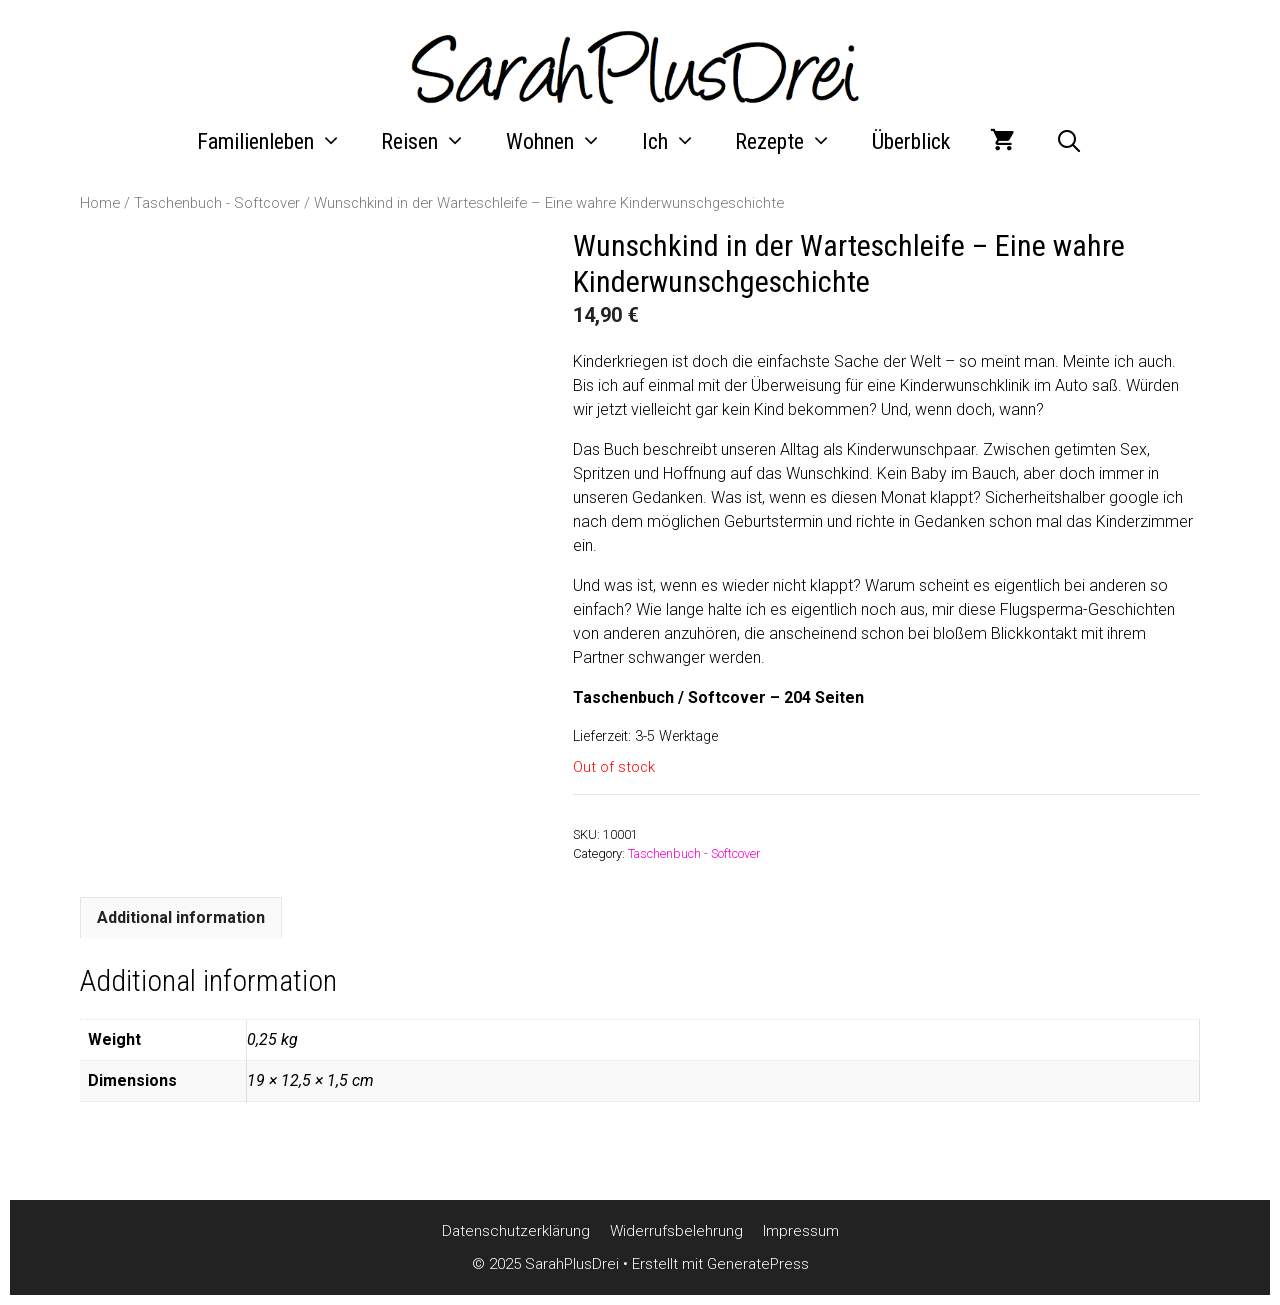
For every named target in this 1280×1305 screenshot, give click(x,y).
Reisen (433, 142)
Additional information (181, 917)
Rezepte (793, 142)
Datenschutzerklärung (516, 1231)
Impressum (801, 1231)
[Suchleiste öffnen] (1069, 142)
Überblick (911, 141)
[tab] (181, 917)
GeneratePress (758, 1264)
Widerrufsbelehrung (676, 1231)
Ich (679, 142)
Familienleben (279, 142)
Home (100, 203)
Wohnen (564, 142)
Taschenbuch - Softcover (217, 203)
